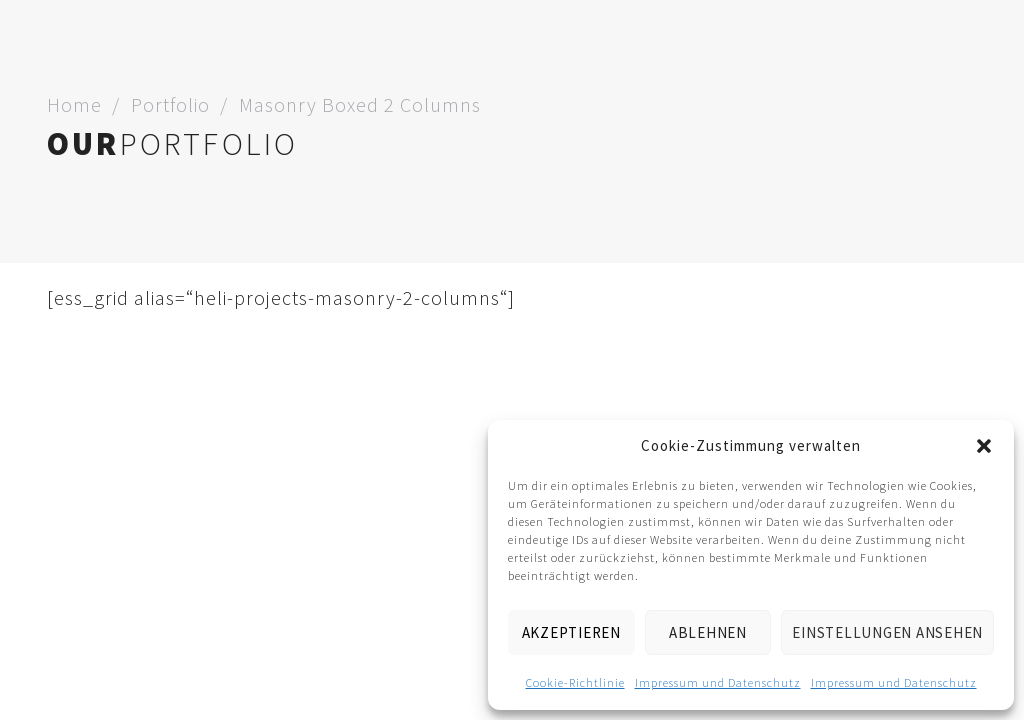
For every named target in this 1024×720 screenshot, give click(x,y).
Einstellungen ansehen (887, 632)
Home (74, 104)
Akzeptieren (571, 632)
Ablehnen (708, 632)
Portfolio (170, 104)
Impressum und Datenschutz (718, 682)
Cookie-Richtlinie (575, 682)
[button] (984, 446)
